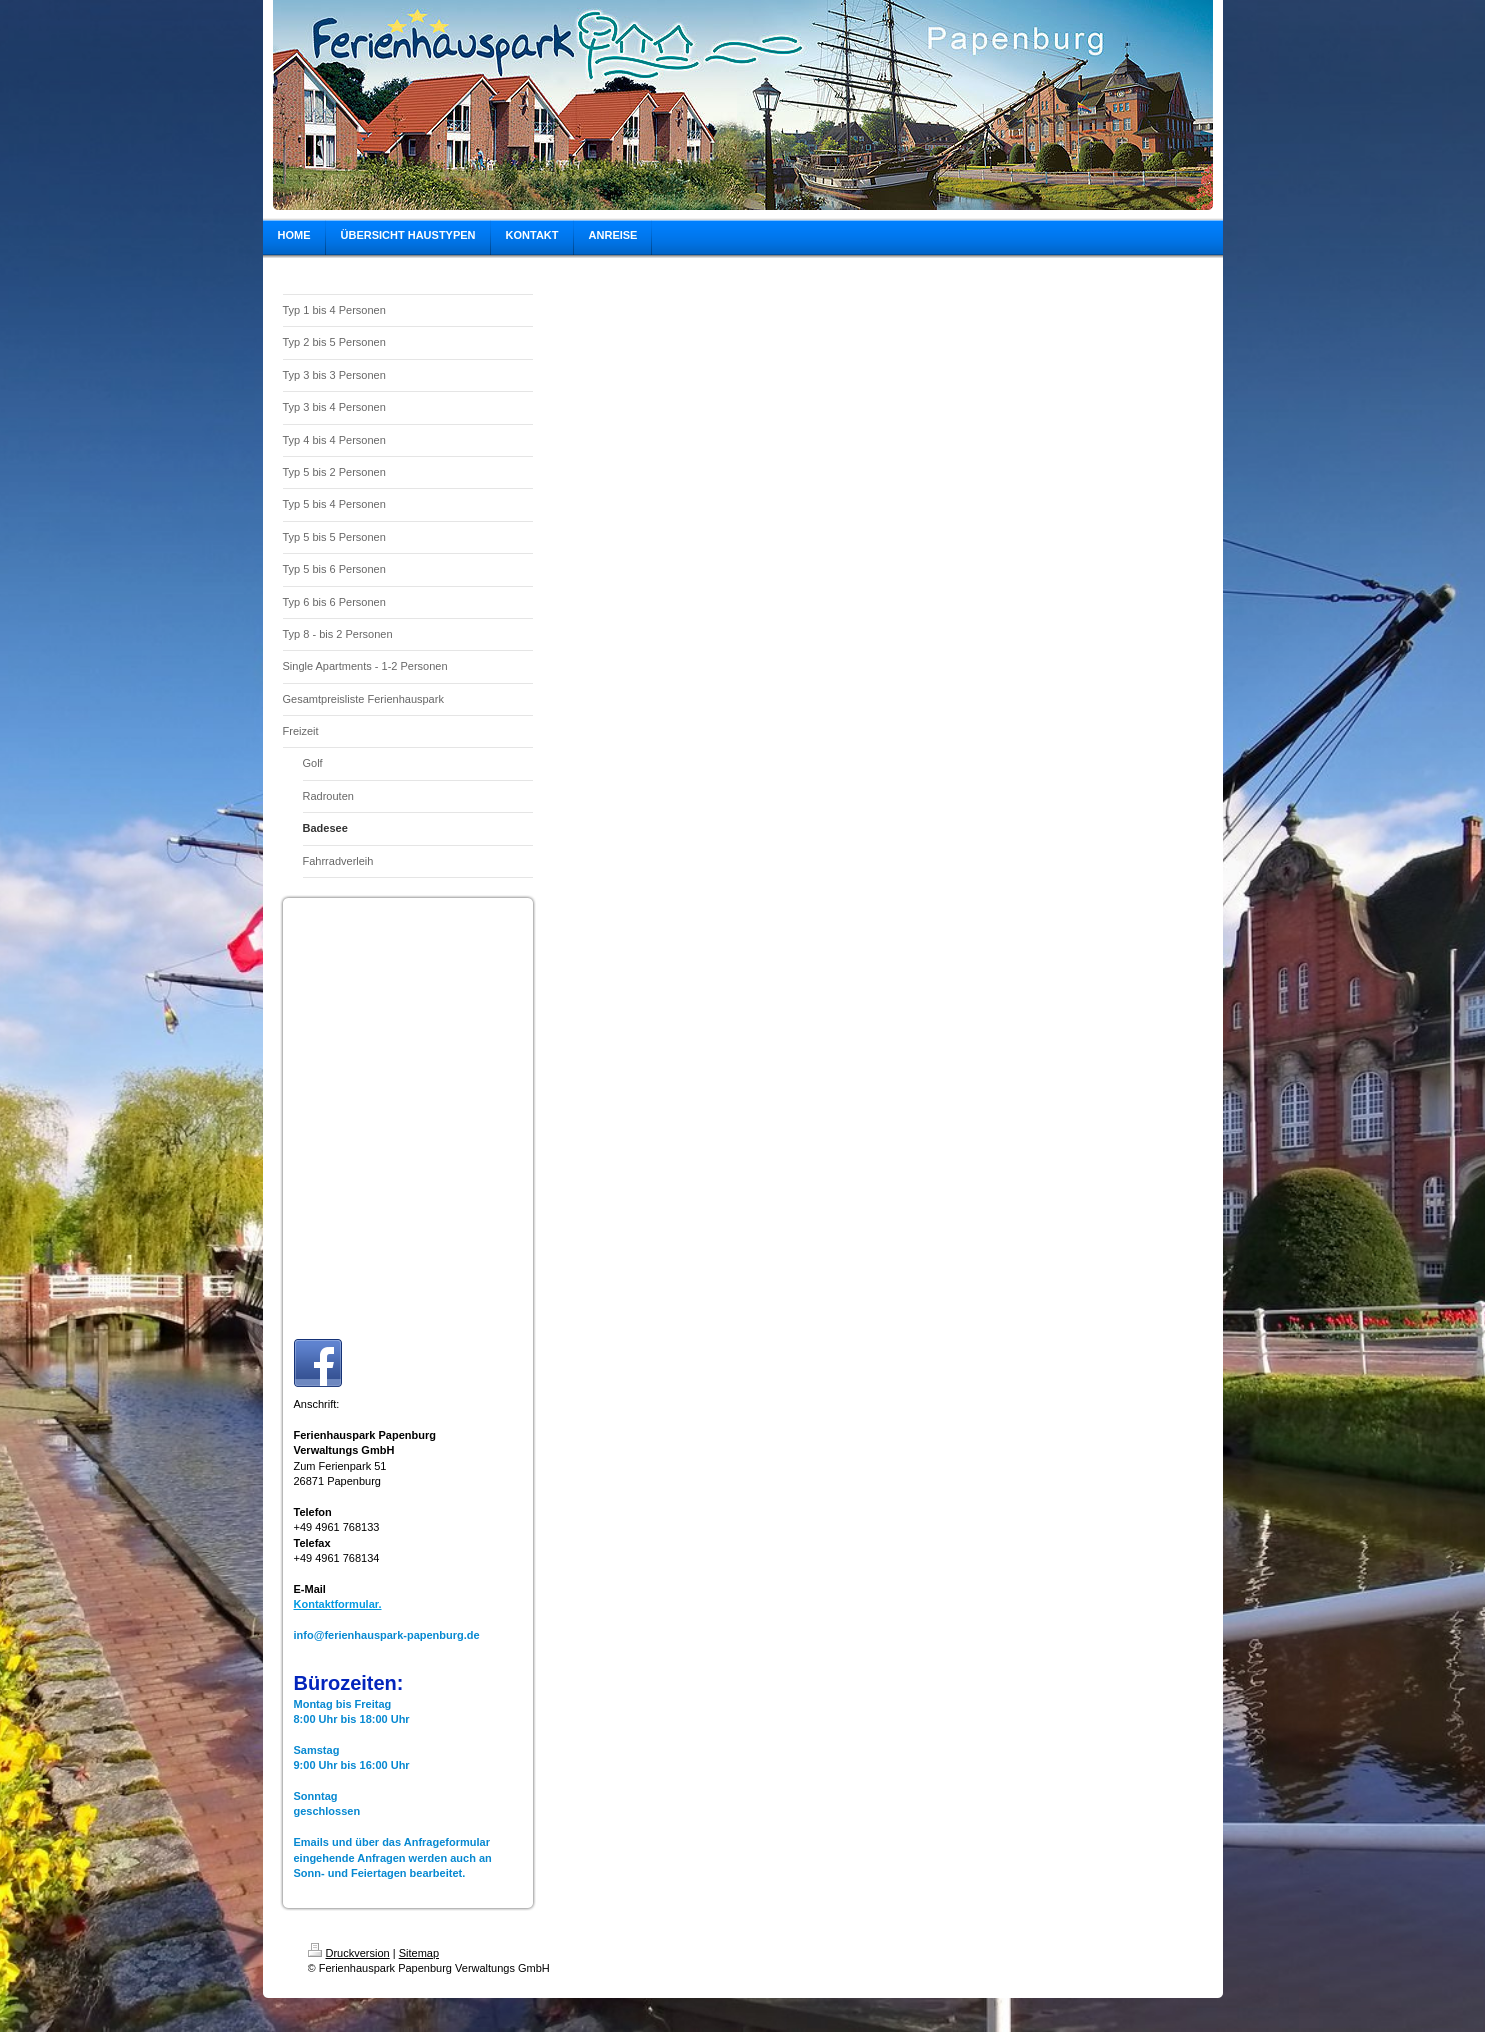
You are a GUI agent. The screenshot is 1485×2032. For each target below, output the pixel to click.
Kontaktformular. (338, 1604)
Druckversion (349, 1953)
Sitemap (419, 1953)
